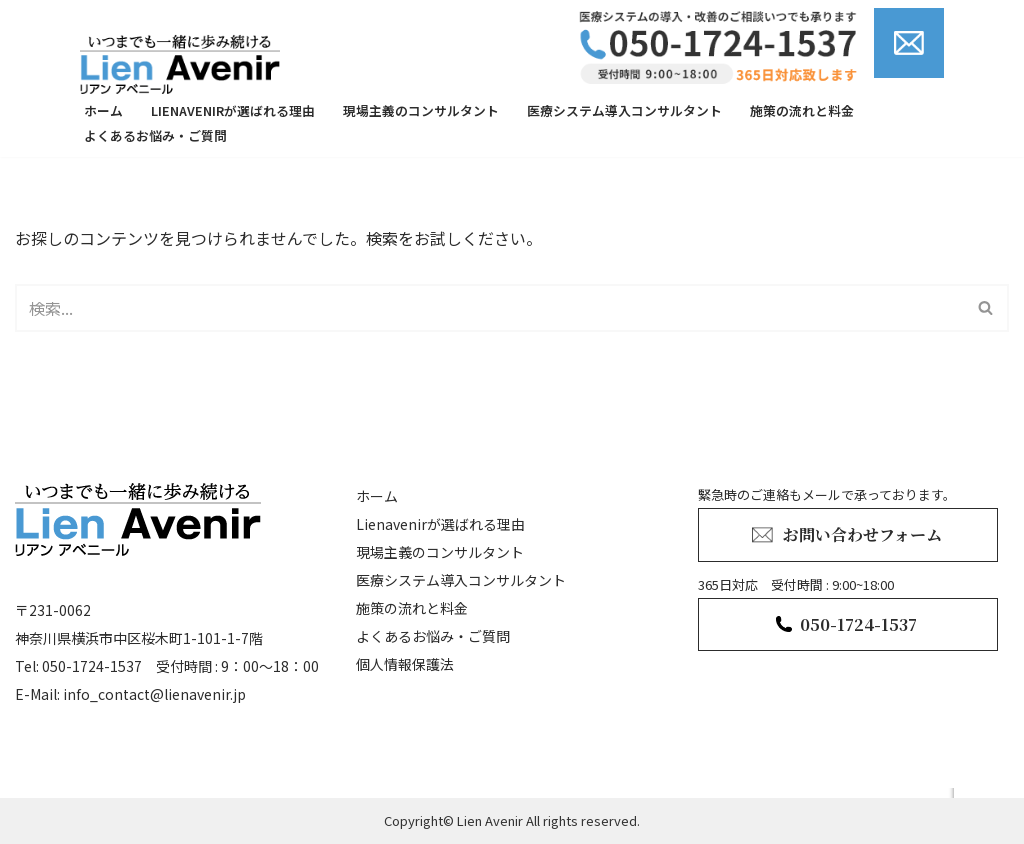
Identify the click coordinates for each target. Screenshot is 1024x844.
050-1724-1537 (858, 624)
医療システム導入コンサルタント (624, 110)
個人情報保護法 (405, 664)
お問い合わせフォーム (862, 534)
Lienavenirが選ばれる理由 (233, 110)
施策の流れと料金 (802, 110)
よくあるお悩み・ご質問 (155, 135)
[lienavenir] (185, 64)
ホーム (103, 110)
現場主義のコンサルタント (421, 110)
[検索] (489, 308)
